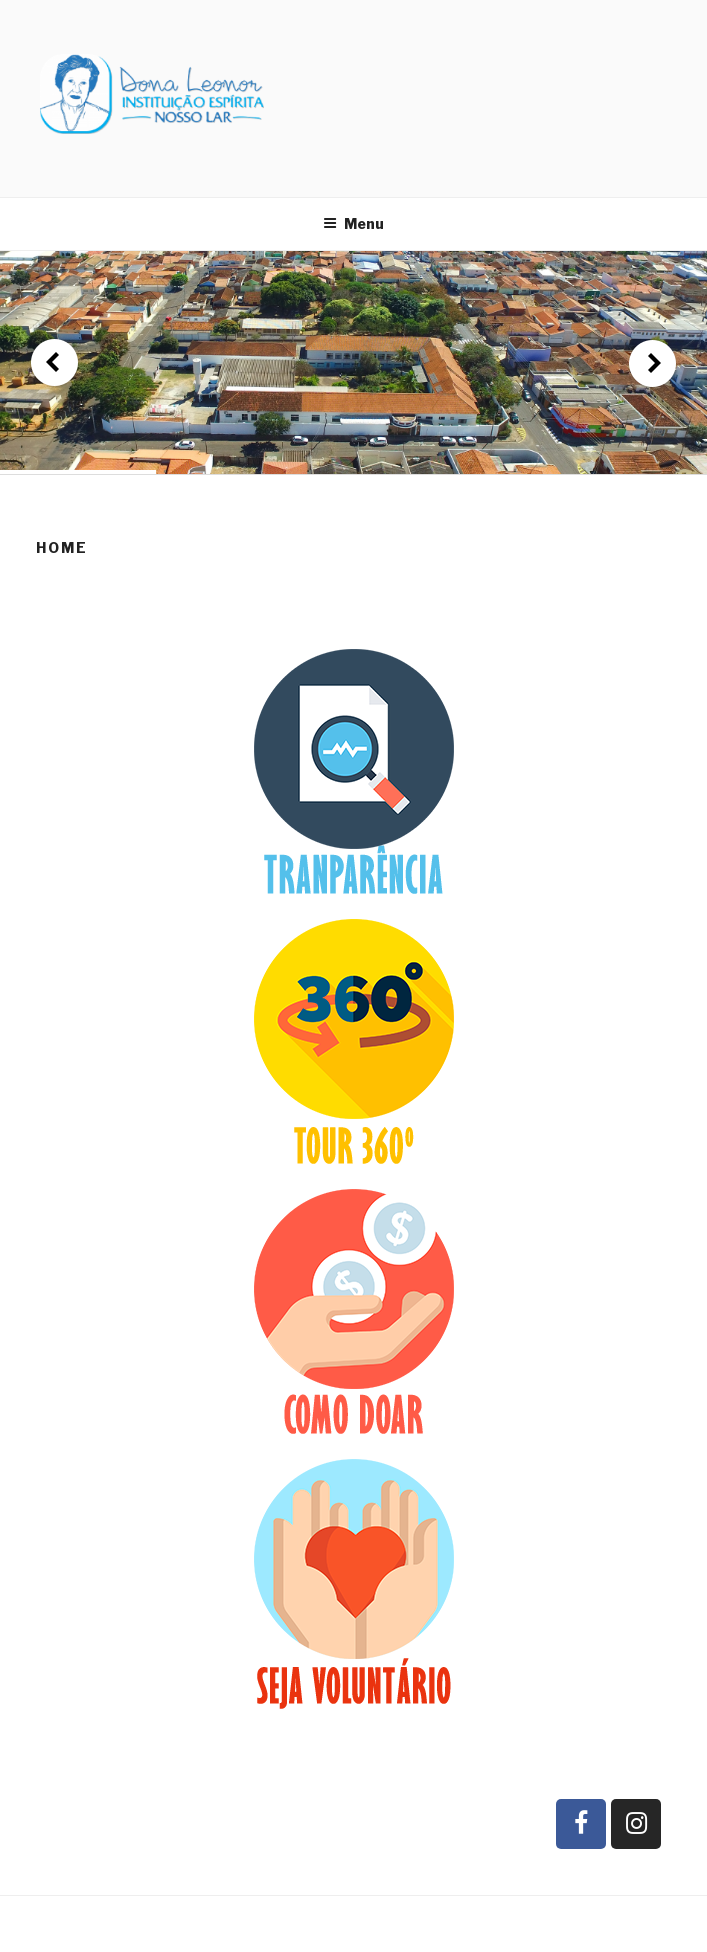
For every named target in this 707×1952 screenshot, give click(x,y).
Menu (353, 223)
